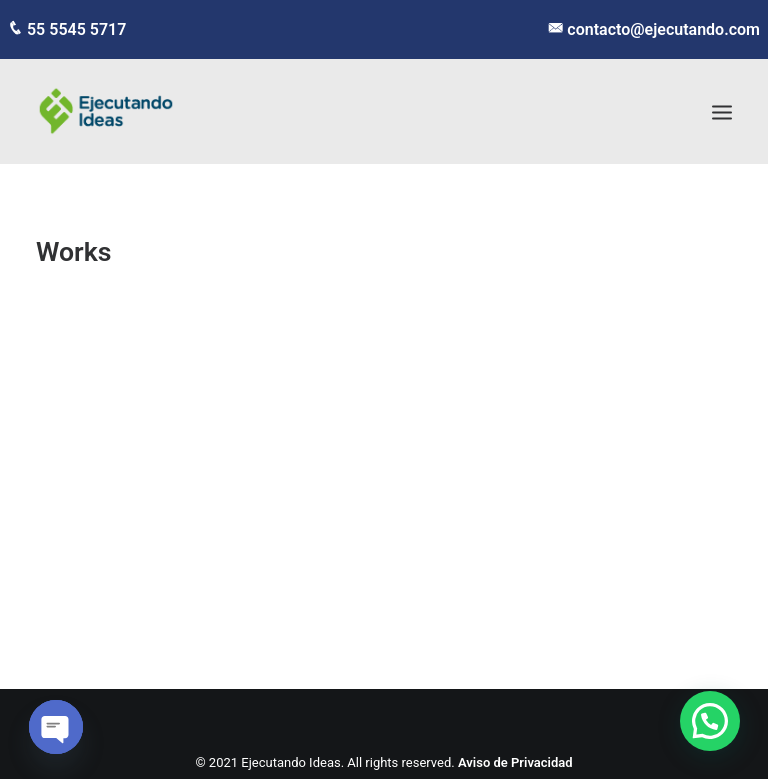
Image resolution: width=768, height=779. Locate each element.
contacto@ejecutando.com (661, 29)
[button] (710, 721)
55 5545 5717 (74, 29)
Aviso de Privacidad (515, 762)
